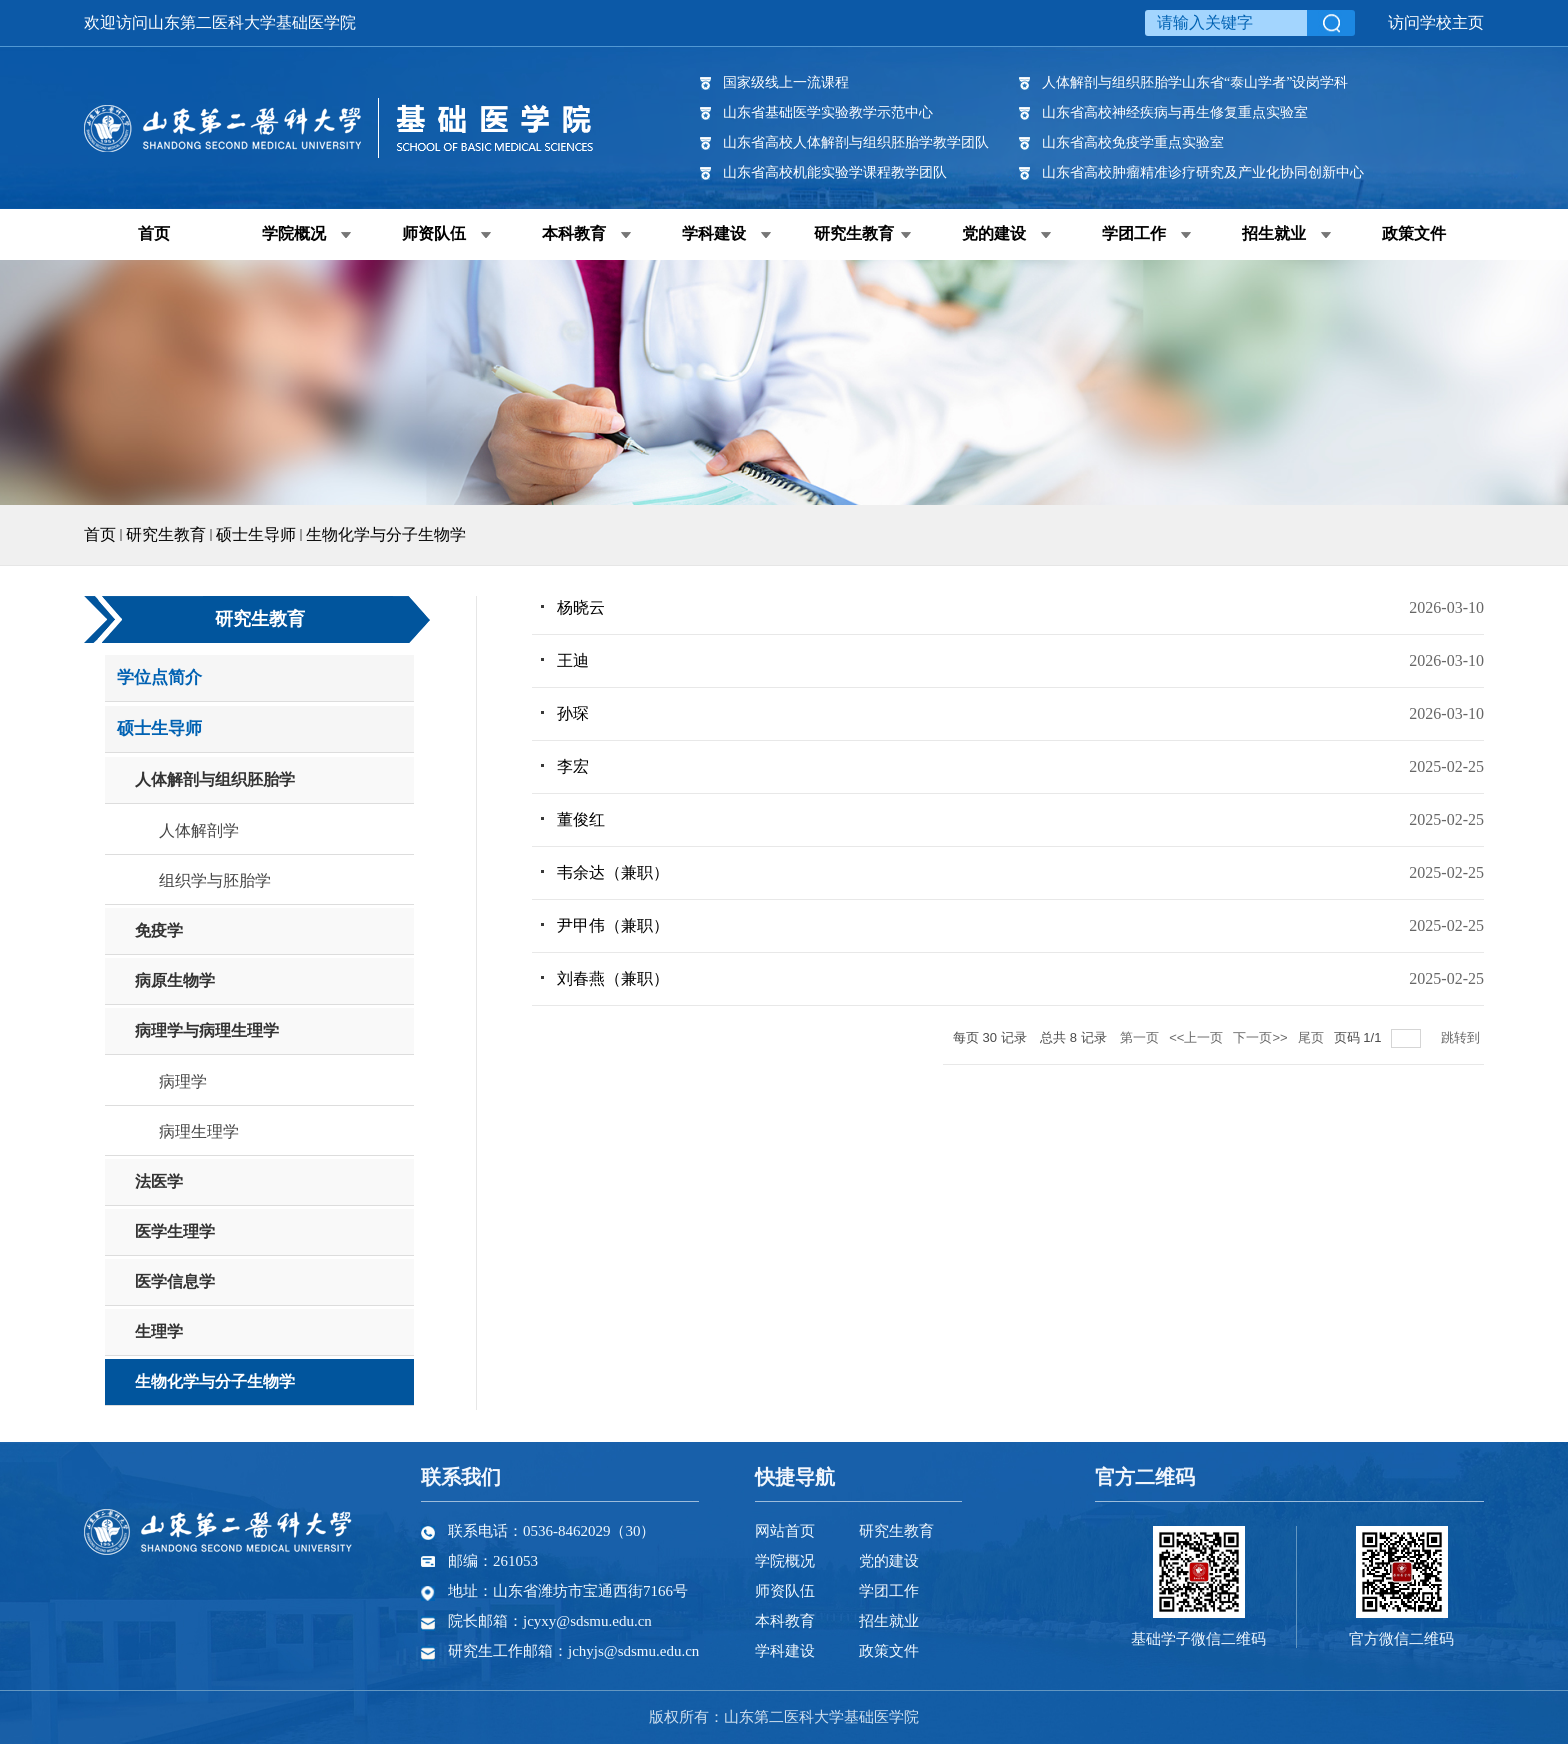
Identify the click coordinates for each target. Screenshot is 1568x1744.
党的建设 (994, 233)
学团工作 (1134, 233)
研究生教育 (854, 233)
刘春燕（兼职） (613, 978)
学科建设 (714, 233)
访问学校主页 (1436, 22)
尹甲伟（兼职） (613, 925)
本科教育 (574, 233)
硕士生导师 (256, 534)
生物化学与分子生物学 (386, 534)
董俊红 (581, 819)
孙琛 (573, 713)
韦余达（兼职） (613, 872)
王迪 (573, 660)
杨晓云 (581, 607)
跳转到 (1462, 1037)
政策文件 (1414, 233)
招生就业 (1274, 233)
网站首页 (785, 1531)
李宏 (573, 766)
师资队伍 (434, 233)
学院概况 (294, 233)
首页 (154, 233)
